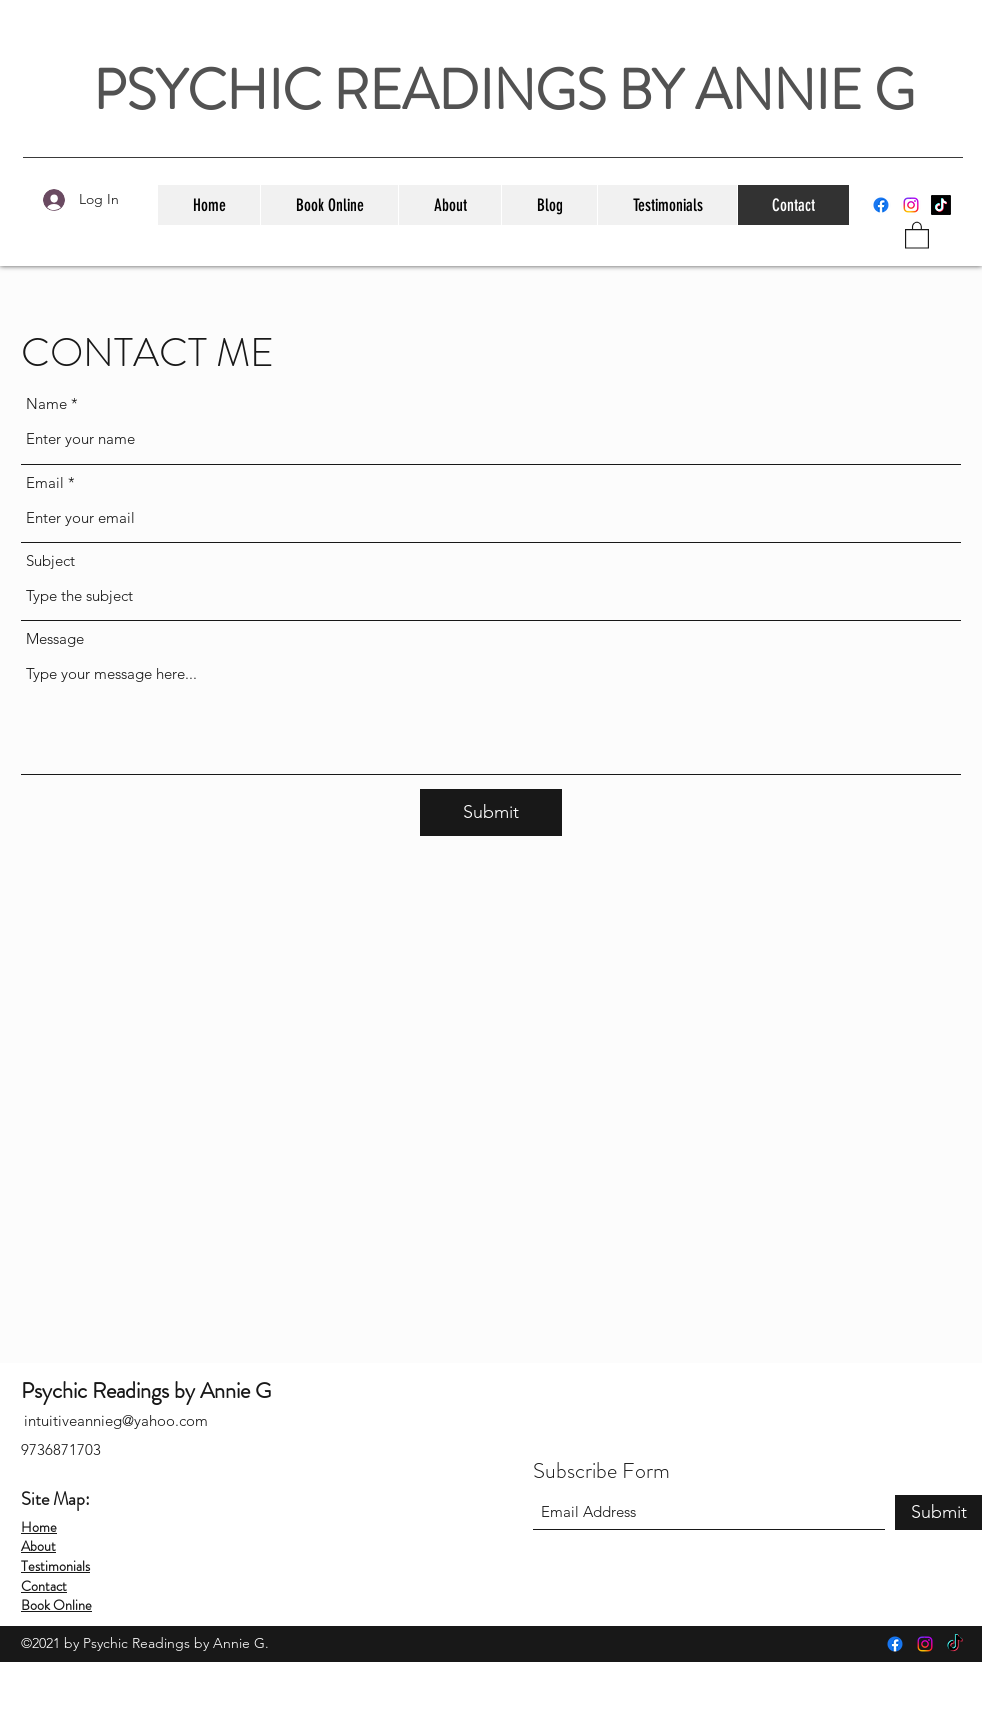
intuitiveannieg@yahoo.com (116, 1420)
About (38, 1546)
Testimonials (55, 1566)
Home (39, 1527)
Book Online (56, 1605)
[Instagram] (911, 205)
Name (46, 403)
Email (45, 482)
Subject (50, 560)
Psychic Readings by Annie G (146, 1390)
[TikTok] (941, 205)
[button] (917, 234)
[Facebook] (881, 205)
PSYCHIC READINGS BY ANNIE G (504, 90)
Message (55, 638)
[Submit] (491, 812)
